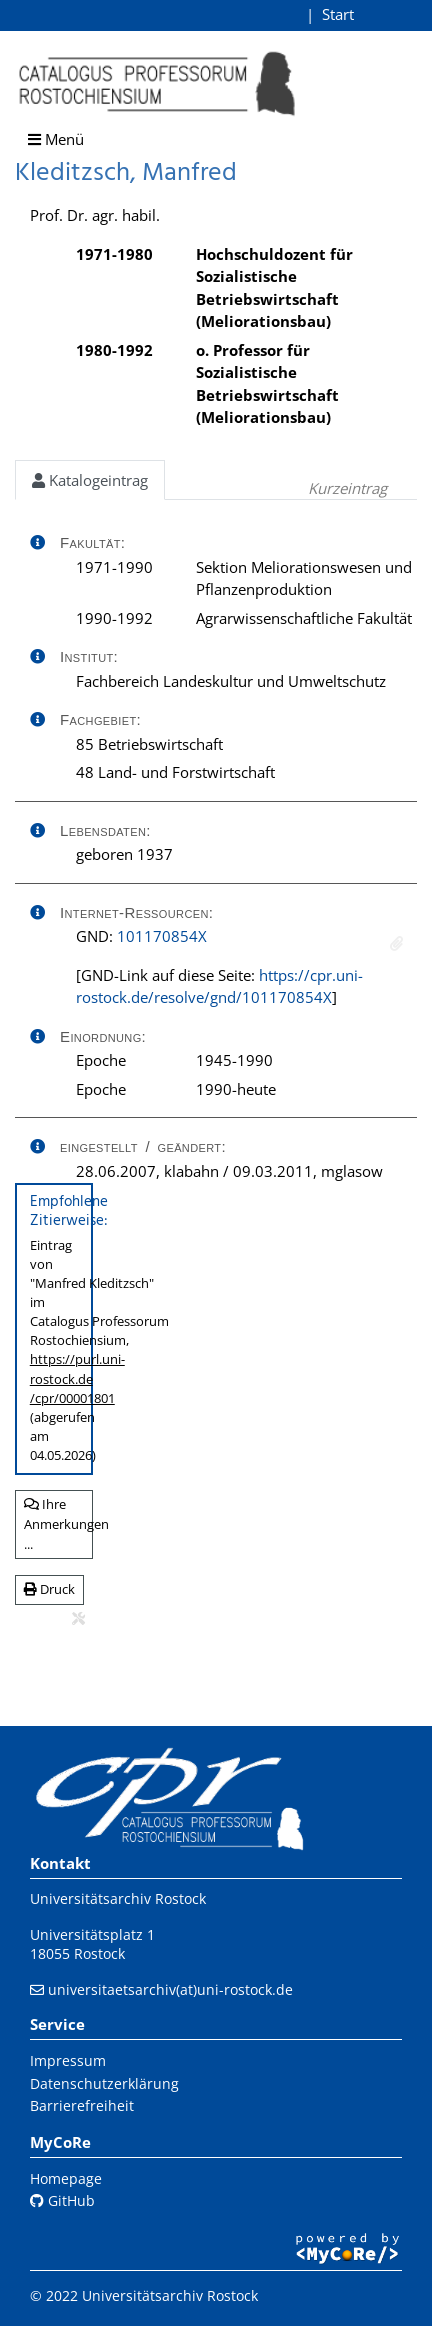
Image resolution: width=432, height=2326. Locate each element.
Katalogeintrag (90, 480)
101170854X (162, 936)
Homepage (66, 2178)
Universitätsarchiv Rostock (118, 1898)
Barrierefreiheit (82, 2105)
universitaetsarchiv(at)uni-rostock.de (170, 1989)
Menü (56, 139)
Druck (49, 1589)
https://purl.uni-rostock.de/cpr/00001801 (77, 1378)
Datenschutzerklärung (104, 2083)
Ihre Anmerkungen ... (58, 1523)
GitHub (62, 2200)
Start (338, 14)
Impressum (68, 2060)
